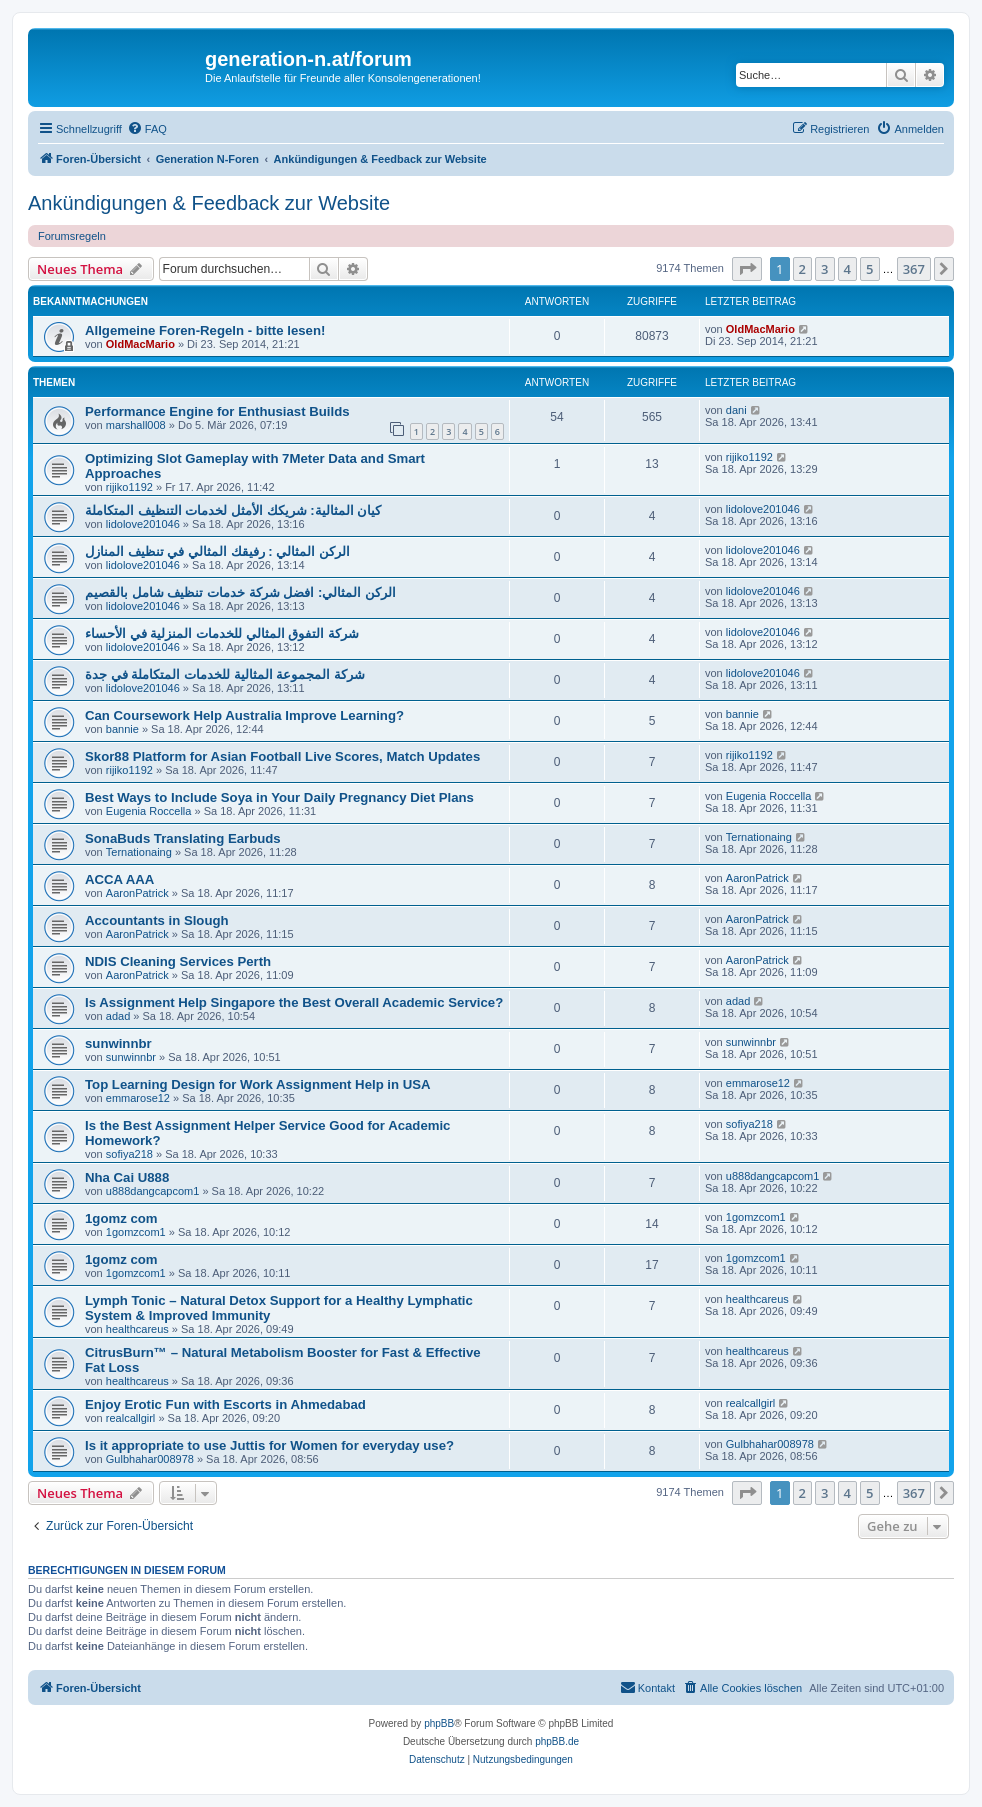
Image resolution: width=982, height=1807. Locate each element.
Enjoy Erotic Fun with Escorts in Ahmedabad (225, 1404)
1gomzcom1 (136, 1232)
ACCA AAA (119, 879)
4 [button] (847, 269)
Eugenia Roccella (149, 811)
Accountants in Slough (157, 920)
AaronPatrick (137, 893)
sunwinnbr (118, 1043)
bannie (122, 729)
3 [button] (824, 269)
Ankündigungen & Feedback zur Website (209, 203)
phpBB (439, 1723)
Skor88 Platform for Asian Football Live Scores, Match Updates (282, 756)
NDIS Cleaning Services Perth (178, 961)
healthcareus (137, 1329)
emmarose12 (138, 1098)
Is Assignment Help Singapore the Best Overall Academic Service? (294, 1002)
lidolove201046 (143, 524)
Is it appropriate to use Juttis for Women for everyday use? (269, 1445)
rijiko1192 (129, 487)
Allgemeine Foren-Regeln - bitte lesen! (205, 330)
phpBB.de (557, 1741)
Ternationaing (139, 852)
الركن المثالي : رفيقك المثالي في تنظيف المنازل (217, 551)
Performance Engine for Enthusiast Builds (217, 411)
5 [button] (869, 269)
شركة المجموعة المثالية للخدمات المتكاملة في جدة (225, 674)
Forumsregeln (72, 236)
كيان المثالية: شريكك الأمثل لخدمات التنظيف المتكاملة (233, 510)
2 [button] (802, 269)
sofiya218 (129, 1154)
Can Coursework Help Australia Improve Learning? (244, 715)
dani (736, 410)
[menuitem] (147, 129)
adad (118, 1016)
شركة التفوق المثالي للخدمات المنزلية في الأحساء (222, 633)
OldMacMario (140, 344)
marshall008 (136, 425)
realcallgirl (131, 1418)
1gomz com (121, 1218)
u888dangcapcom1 (153, 1191)
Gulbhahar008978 (150, 1459)
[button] (747, 269)
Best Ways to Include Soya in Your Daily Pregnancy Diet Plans (279, 797)
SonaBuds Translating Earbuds (183, 838)
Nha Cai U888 (127, 1177)
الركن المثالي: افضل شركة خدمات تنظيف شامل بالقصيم (240, 592)
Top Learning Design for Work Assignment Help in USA (258, 1084)
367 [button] (914, 269)
